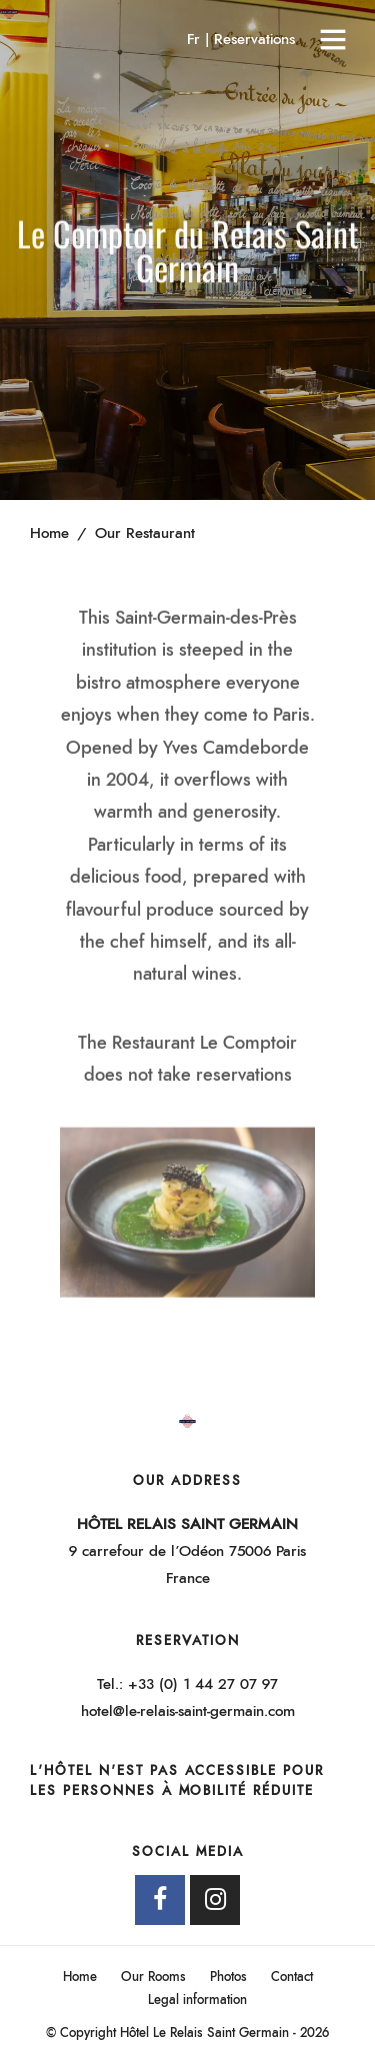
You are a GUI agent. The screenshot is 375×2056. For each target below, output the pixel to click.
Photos (228, 1977)
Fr (196, 39)
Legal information (197, 2000)
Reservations (254, 39)
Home (80, 1977)
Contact (292, 1977)
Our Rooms (153, 1977)
